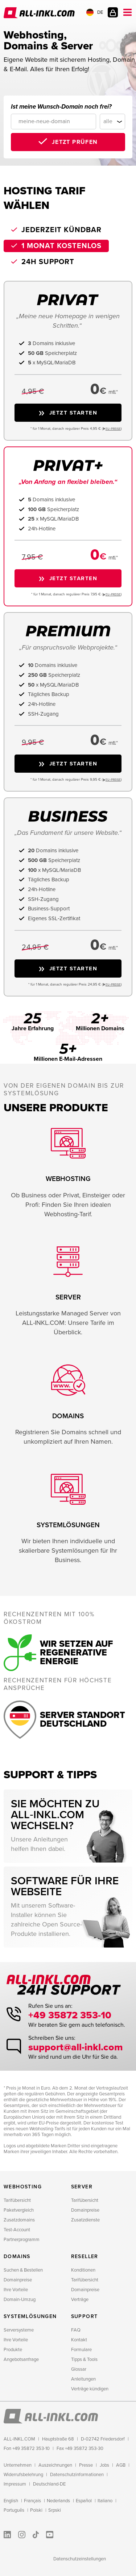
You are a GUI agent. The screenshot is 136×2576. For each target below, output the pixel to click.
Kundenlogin (113, 12)
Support (84, 2316)
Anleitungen (83, 2379)
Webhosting (23, 2187)
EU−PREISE (113, 428)
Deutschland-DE (49, 2484)
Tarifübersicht (17, 2200)
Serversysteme (19, 2330)
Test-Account (17, 2230)
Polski (36, 2510)
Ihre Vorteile (16, 2290)
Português (14, 2510)
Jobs (104, 2465)
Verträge (79, 2299)
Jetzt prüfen (75, 142)
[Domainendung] (112, 121)
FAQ (76, 2330)
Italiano (105, 2501)
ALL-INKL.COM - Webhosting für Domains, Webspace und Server (39, 12)
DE (94, 12)
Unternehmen (18, 2465)
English (11, 2501)
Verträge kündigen (89, 2389)
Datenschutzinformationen (77, 2475)
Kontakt (79, 2340)
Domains (17, 2256)
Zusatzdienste (85, 2220)
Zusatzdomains (19, 2220)
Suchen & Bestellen (23, 2270)
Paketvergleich (19, 2210)
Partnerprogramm (22, 2240)
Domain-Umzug (20, 2299)
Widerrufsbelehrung (23, 2475)
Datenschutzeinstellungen (79, 2559)
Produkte (13, 2350)
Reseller (84, 2256)
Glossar (78, 2369)
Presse (86, 2465)
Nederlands (58, 2501)
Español (84, 2501)
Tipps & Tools (84, 2359)
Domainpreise (85, 2210)
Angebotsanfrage (21, 2359)
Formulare (81, 2350)
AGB (120, 2465)
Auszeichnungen (55, 2465)
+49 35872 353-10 (69, 2015)
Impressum (15, 2484)
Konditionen (83, 2270)
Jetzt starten (73, 412)
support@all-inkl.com (75, 2047)
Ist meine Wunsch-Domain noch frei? (61, 106)
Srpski (54, 2510)
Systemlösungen (30, 2316)
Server (81, 2187)
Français (32, 2501)
